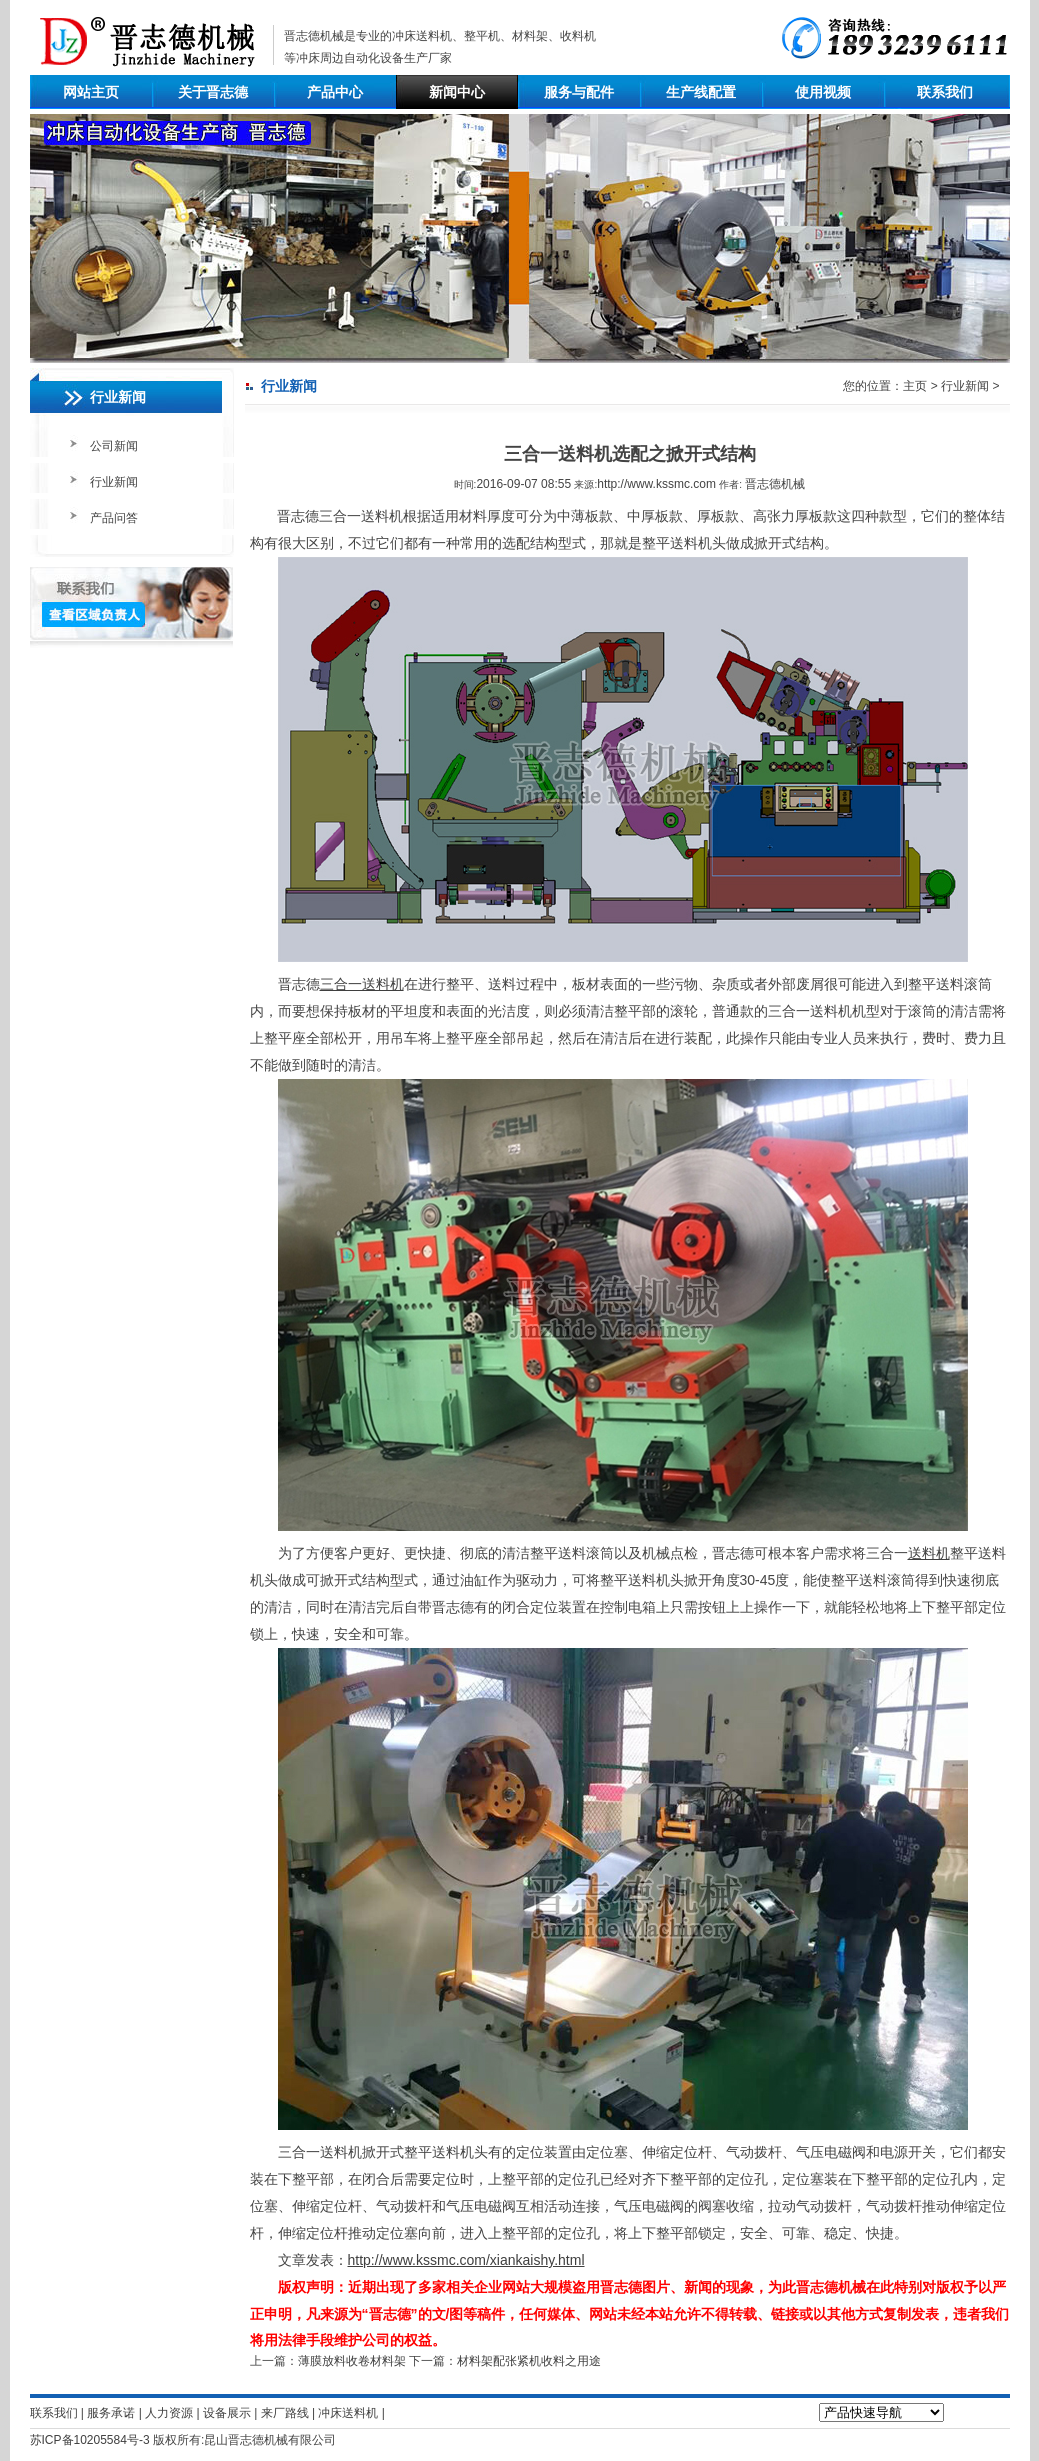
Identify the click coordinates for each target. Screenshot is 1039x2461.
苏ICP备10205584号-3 (90, 2440)
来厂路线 (285, 2413)
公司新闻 (114, 446)
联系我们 (945, 92)
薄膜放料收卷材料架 (352, 2361)
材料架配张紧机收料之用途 (529, 2361)
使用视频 (823, 92)
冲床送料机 (422, 36)
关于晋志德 (213, 92)
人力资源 (169, 2413)
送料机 (929, 1553)
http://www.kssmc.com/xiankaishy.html (466, 2260)
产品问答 (114, 518)
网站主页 (91, 92)
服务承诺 (111, 2413)
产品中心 (335, 92)
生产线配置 (701, 92)
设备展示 (227, 2413)
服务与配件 (579, 92)
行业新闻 (114, 482)
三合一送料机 (362, 984)
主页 (915, 386)
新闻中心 (457, 92)
